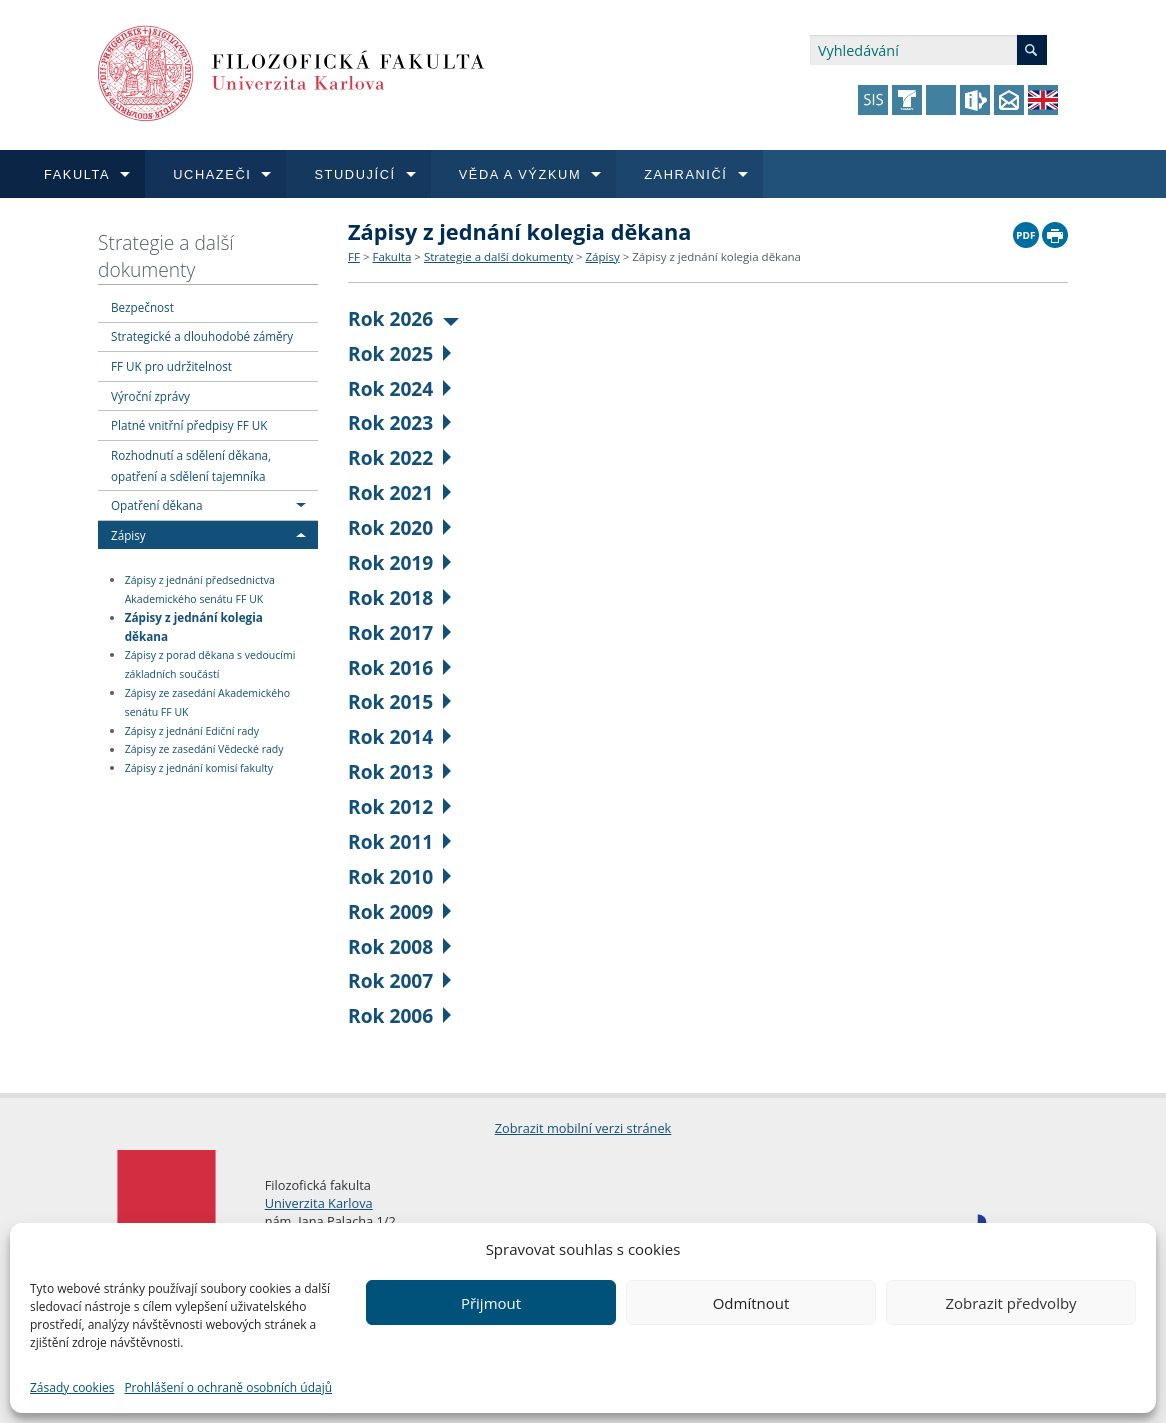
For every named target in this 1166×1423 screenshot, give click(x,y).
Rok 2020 (399, 527)
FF (354, 256)
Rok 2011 (399, 841)
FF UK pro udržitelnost (171, 366)
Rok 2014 (399, 736)
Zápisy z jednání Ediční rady (192, 731)
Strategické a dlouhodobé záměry (202, 336)
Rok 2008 (399, 946)
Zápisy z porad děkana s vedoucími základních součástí (210, 664)
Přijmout (491, 1303)
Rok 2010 (399, 876)
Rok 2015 (399, 701)
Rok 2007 (399, 980)
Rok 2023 (399, 422)
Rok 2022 (399, 457)
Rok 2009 (399, 911)
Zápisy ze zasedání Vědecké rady (204, 750)
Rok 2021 (399, 492)
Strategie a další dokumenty (166, 256)
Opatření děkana (156, 505)
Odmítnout (751, 1303)
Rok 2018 (399, 597)
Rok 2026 (403, 318)
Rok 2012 (399, 806)
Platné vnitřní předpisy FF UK (189, 425)
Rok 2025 (399, 353)
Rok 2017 (399, 632)
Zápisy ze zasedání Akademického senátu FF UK (207, 702)
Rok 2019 (399, 562)
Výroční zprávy (150, 396)
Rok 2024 (399, 388)
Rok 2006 (399, 1015)
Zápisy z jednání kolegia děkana (194, 626)
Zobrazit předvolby (1010, 1303)
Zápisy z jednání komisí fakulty (199, 768)
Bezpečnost (142, 307)
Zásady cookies (72, 1387)
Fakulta (391, 256)
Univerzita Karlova (319, 1203)
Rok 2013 (399, 771)
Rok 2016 (399, 667)
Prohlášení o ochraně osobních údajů (228, 1387)
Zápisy (128, 535)
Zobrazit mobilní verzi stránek (583, 1128)
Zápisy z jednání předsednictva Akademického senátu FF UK (200, 589)
